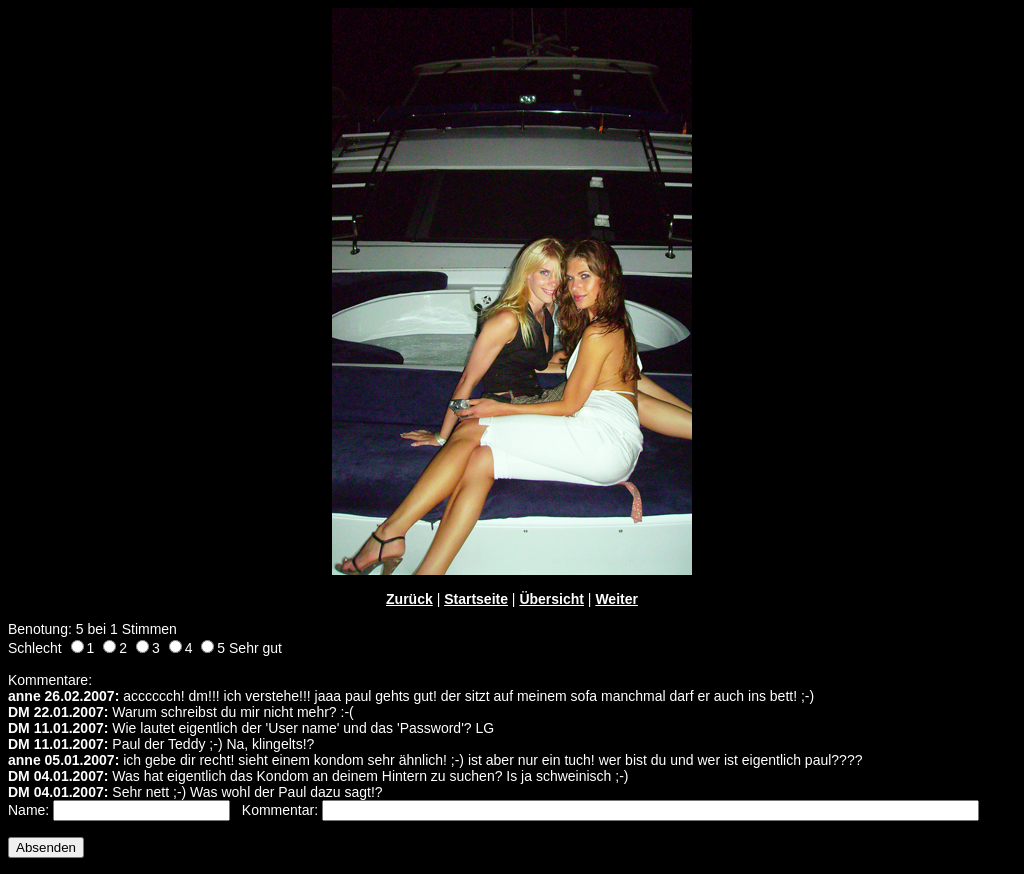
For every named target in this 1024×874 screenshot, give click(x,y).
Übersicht (551, 599)
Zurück (409, 599)
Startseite (476, 599)
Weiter (616, 599)
